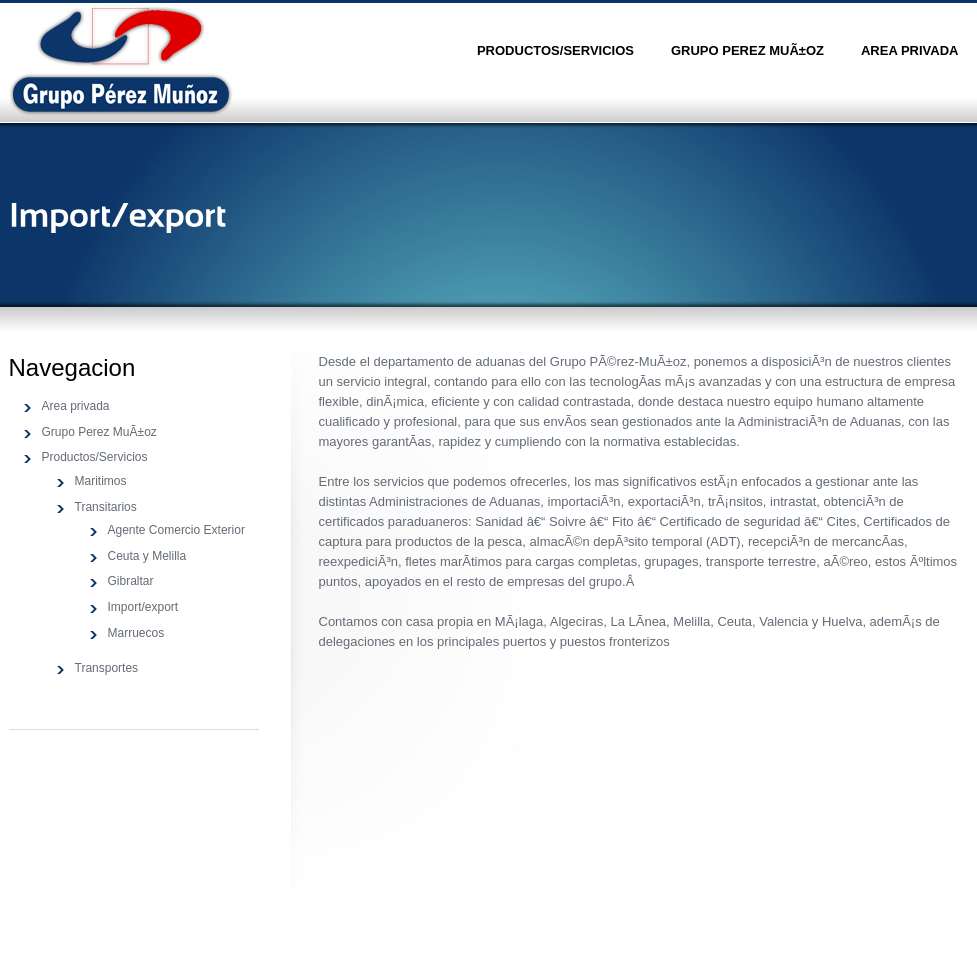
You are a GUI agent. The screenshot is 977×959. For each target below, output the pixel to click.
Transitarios (106, 507)
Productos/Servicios (555, 50)
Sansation (121, 60)
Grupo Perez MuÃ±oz (747, 50)
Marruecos (136, 633)
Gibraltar (131, 581)
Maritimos (101, 481)
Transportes (107, 668)
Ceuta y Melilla (147, 556)
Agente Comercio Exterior (176, 530)
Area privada (910, 50)
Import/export (143, 607)
